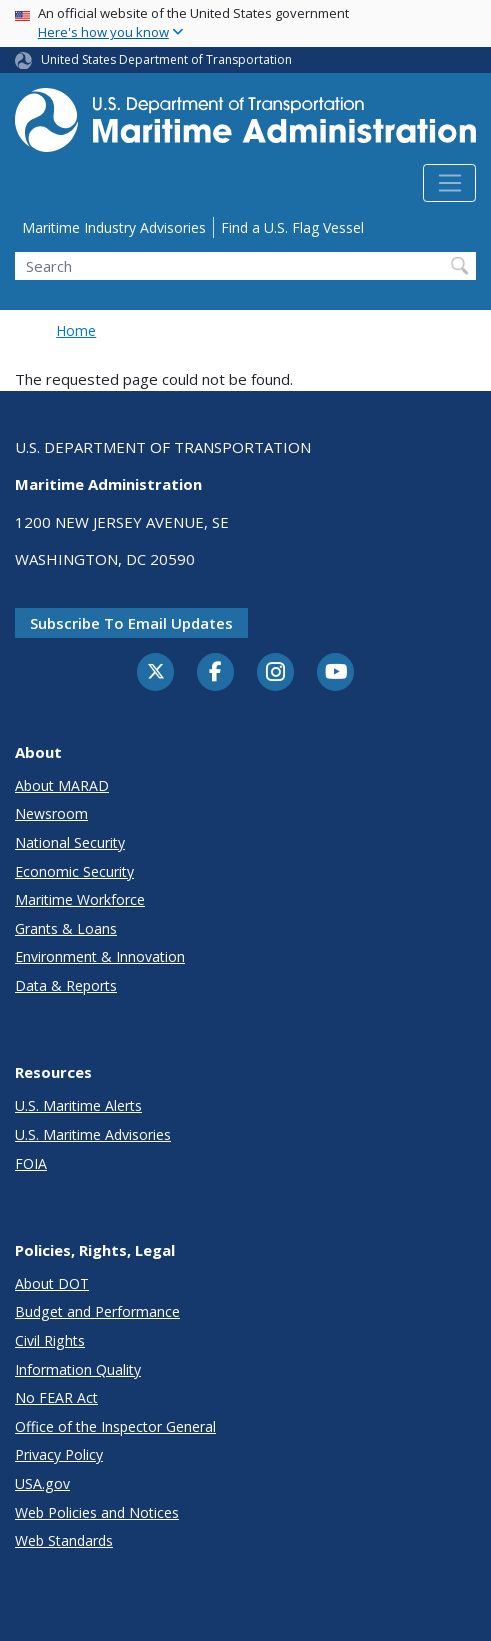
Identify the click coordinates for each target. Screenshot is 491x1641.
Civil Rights (50, 1340)
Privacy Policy (59, 1454)
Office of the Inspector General (115, 1426)
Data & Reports (66, 985)
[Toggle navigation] (449, 183)
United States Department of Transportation (166, 59)
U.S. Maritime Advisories (93, 1134)
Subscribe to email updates (131, 623)
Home (76, 330)
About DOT (52, 1283)
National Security (70, 842)
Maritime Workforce (80, 899)
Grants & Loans (66, 928)
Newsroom (51, 813)
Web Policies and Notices (97, 1512)
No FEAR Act (56, 1397)
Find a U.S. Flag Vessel (292, 227)
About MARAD (62, 785)
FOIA (31, 1163)
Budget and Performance (97, 1311)
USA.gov (42, 1483)
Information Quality (78, 1369)
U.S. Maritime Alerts (78, 1105)
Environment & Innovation (100, 956)
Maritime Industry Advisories (114, 227)
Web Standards (64, 1540)
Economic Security (74, 871)
